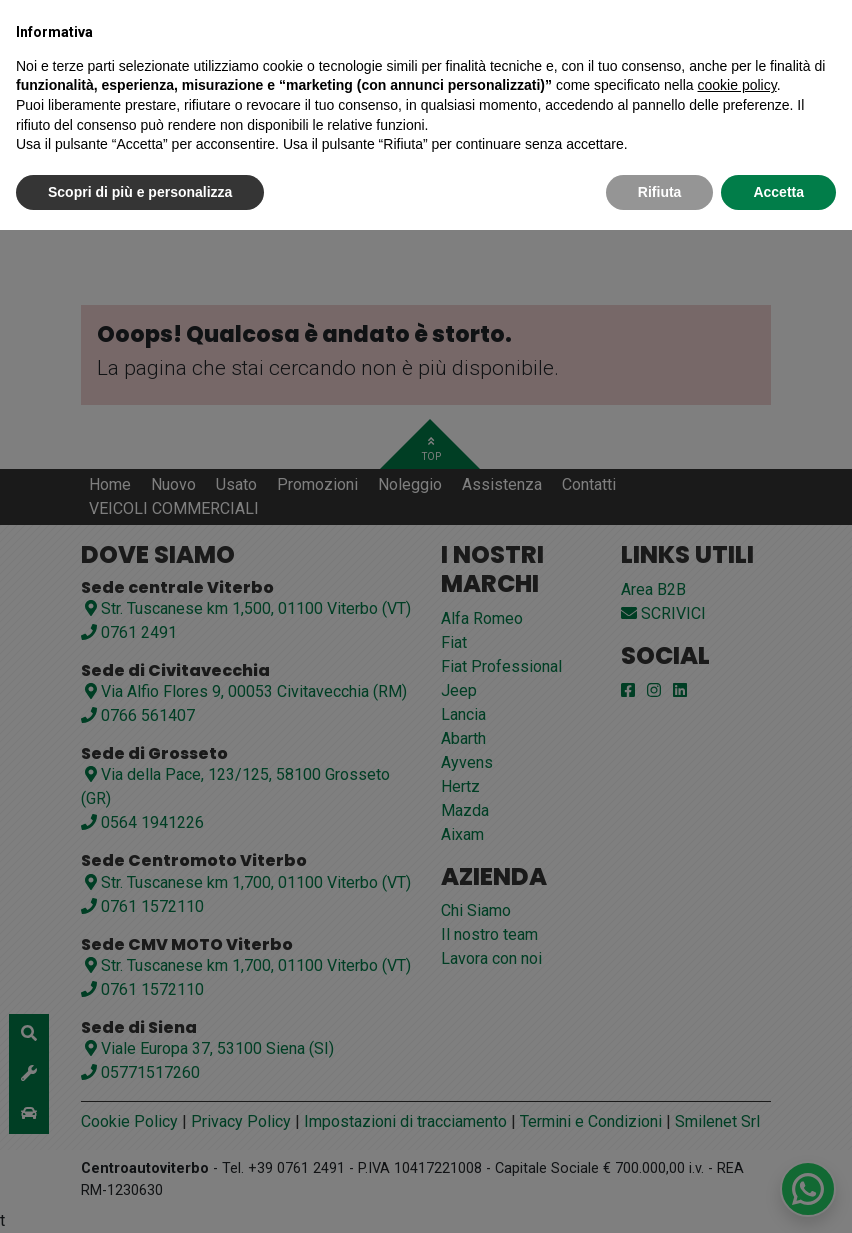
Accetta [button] (778, 192)
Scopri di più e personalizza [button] (140, 192)
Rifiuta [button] (660, 192)
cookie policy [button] (737, 85)
